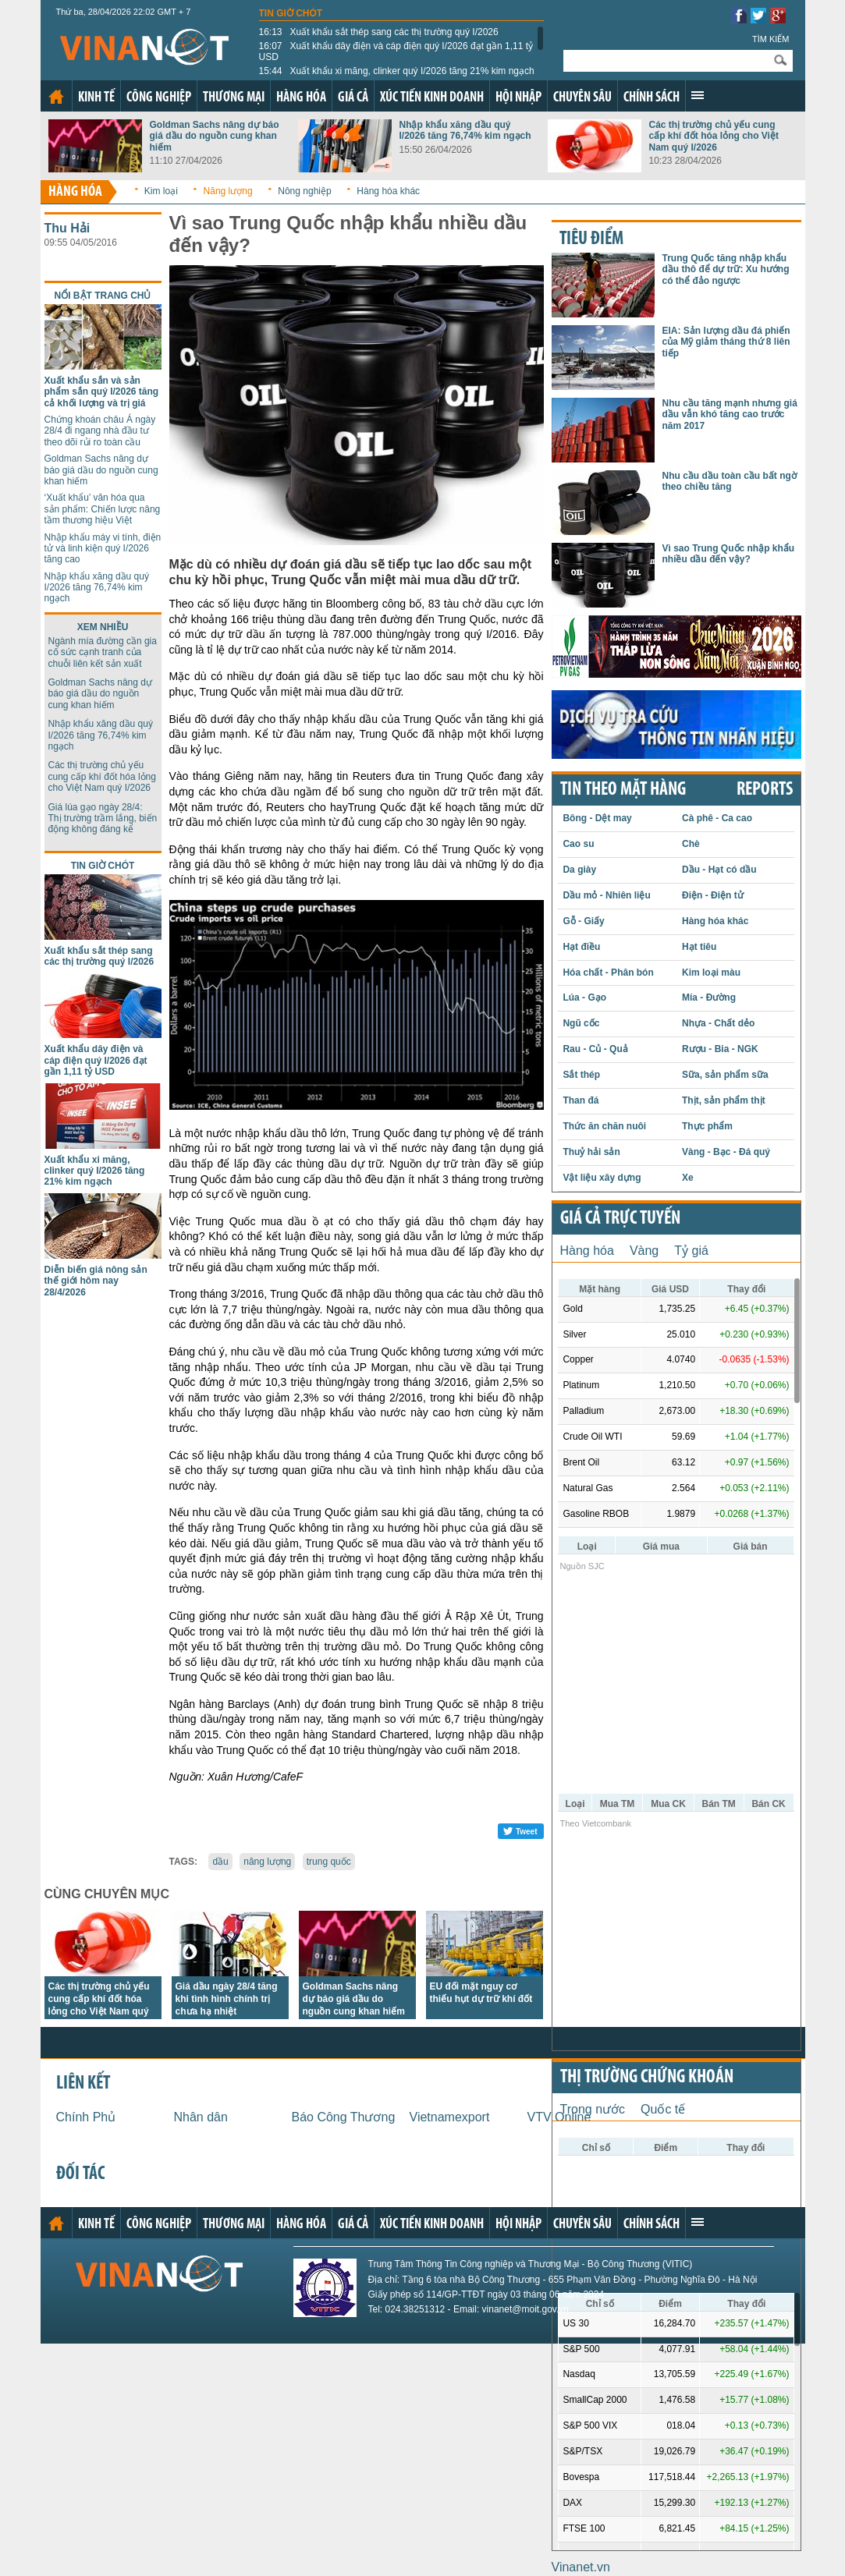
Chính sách (651, 97)
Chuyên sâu (582, 97)
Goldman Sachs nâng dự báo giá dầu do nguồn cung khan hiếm (214, 136)
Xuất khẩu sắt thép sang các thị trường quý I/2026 (379, 32)
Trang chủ (56, 97)
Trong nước (593, 2109)
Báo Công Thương (344, 2117)
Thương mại (234, 97)
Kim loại (161, 191)
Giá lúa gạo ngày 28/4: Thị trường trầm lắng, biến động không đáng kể (103, 818)
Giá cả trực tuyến (620, 1219)
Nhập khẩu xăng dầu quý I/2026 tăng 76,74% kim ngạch (465, 130)
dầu (220, 1861)
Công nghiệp (158, 97)
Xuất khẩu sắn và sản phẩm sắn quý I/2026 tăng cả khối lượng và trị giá (101, 392)
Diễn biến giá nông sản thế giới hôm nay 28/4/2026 (95, 1281)
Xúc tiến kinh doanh (432, 97)
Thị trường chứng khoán (646, 2077)
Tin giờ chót (291, 13)
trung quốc (329, 1861)
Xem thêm (697, 95)
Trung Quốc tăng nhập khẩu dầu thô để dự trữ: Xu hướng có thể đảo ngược (726, 269)
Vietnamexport (450, 2117)
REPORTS (765, 790)
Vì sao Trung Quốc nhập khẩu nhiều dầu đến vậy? (728, 554)
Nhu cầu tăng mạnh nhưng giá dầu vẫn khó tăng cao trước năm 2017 (729, 414)
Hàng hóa (301, 97)
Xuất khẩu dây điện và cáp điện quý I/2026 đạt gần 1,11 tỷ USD (396, 51)
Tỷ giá (691, 1250)
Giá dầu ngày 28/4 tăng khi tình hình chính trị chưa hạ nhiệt (227, 1999)
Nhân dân (201, 2117)
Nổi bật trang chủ (103, 295)
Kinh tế (96, 97)
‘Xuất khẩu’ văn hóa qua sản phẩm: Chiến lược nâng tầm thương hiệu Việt (102, 509)
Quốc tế (663, 2109)
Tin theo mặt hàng (623, 790)
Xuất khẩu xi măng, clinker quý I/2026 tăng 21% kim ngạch (396, 71)
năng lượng (267, 1861)
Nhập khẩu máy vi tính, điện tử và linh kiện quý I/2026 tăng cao (103, 548)
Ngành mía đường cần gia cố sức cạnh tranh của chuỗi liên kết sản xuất (102, 652)
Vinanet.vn (581, 2567)
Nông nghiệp (304, 191)
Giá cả (353, 97)
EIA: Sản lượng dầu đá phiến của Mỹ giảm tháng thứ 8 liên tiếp (726, 342)
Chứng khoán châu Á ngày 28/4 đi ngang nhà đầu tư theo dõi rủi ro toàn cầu (100, 431)
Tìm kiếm (771, 39)
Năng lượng (228, 191)
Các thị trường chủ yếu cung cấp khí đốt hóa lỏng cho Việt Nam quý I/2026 (714, 136)
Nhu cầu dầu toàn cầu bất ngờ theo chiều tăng (729, 481)
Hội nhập (518, 97)
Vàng (644, 1250)
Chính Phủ (86, 2117)
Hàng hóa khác (388, 191)
